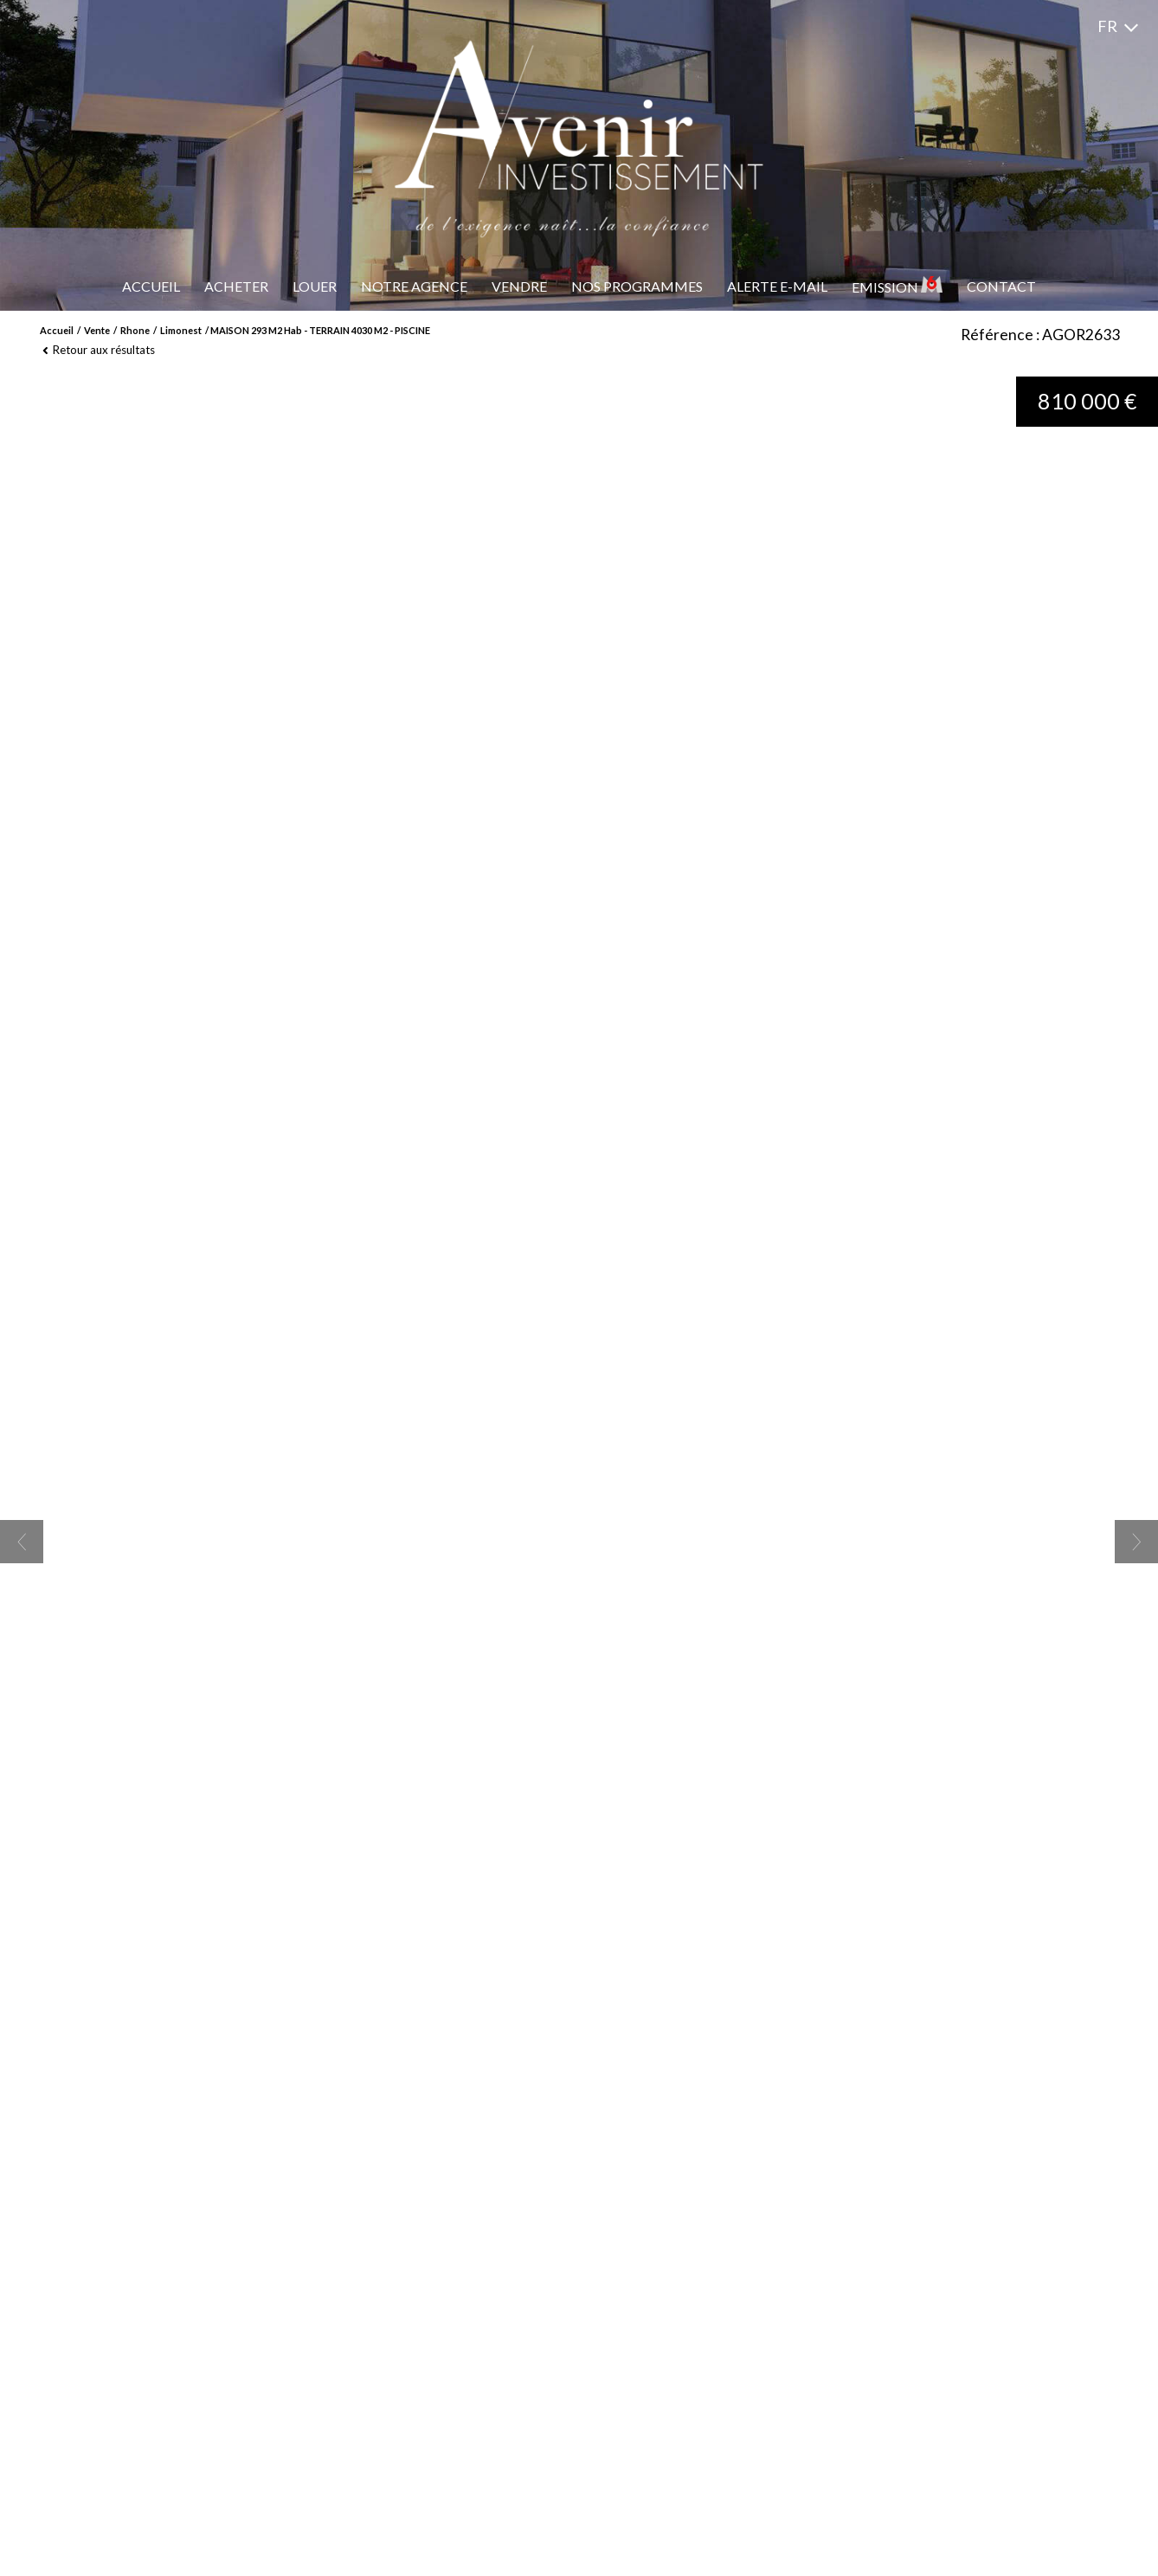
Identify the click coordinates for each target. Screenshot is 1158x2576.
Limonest (181, 330)
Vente (97, 330)
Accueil (151, 286)
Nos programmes (637, 286)
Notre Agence (414, 286)
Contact (1001, 286)
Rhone (135, 330)
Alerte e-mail (777, 286)
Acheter (236, 286)
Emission (897, 285)
